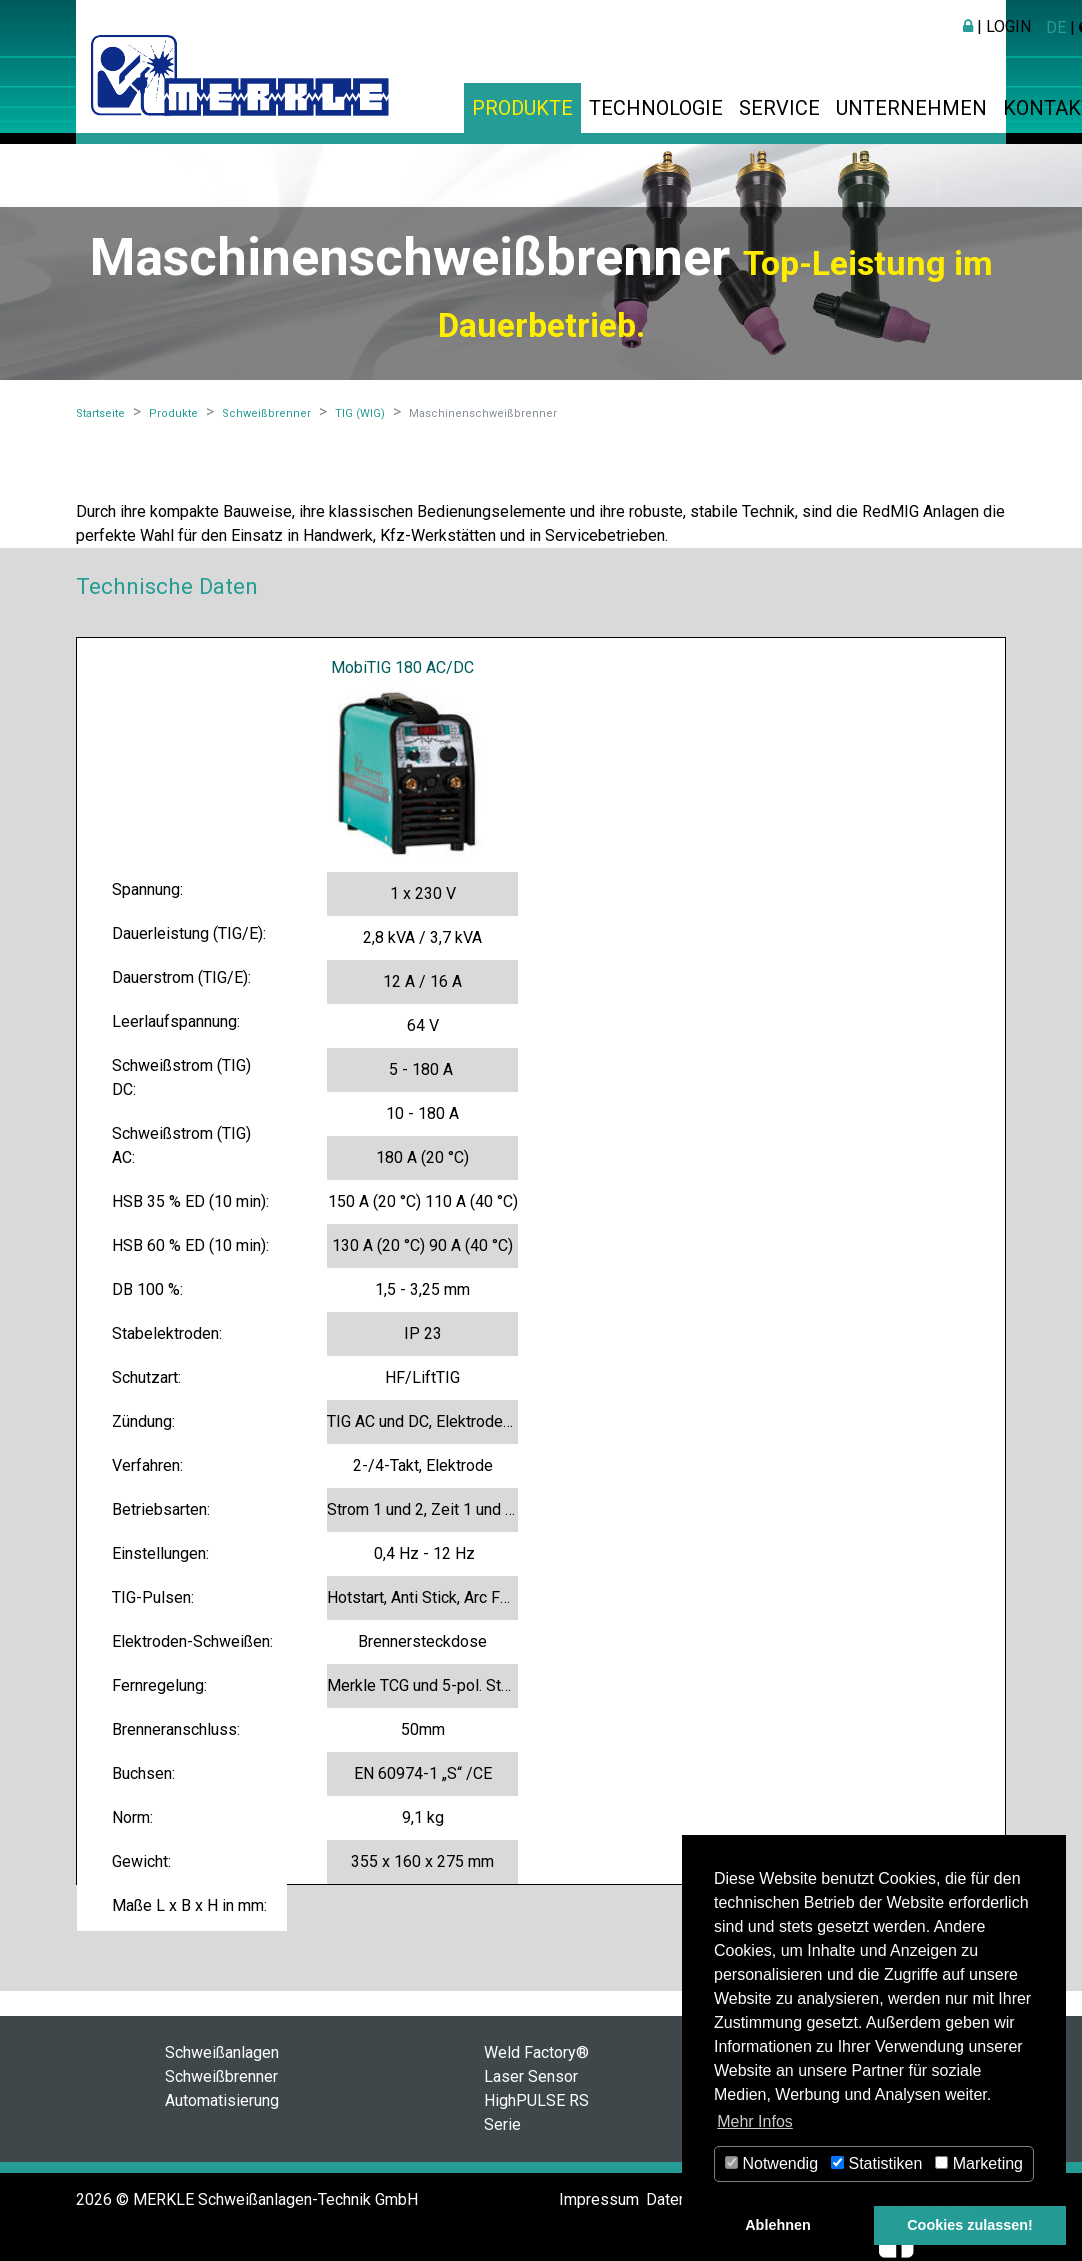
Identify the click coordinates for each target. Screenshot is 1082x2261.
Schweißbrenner (221, 2076)
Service (779, 108)
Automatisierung (222, 2100)
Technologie (656, 108)
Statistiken (876, 2163)
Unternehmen (911, 108)
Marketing (979, 2163)
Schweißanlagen (222, 2052)
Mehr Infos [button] (755, 2121)
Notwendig (771, 2163)
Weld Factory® (536, 2052)
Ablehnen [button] (778, 2225)
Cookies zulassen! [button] (970, 2225)
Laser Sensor (531, 2076)
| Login (997, 26)
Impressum (599, 2199)
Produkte (522, 108)
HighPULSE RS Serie (536, 2112)
